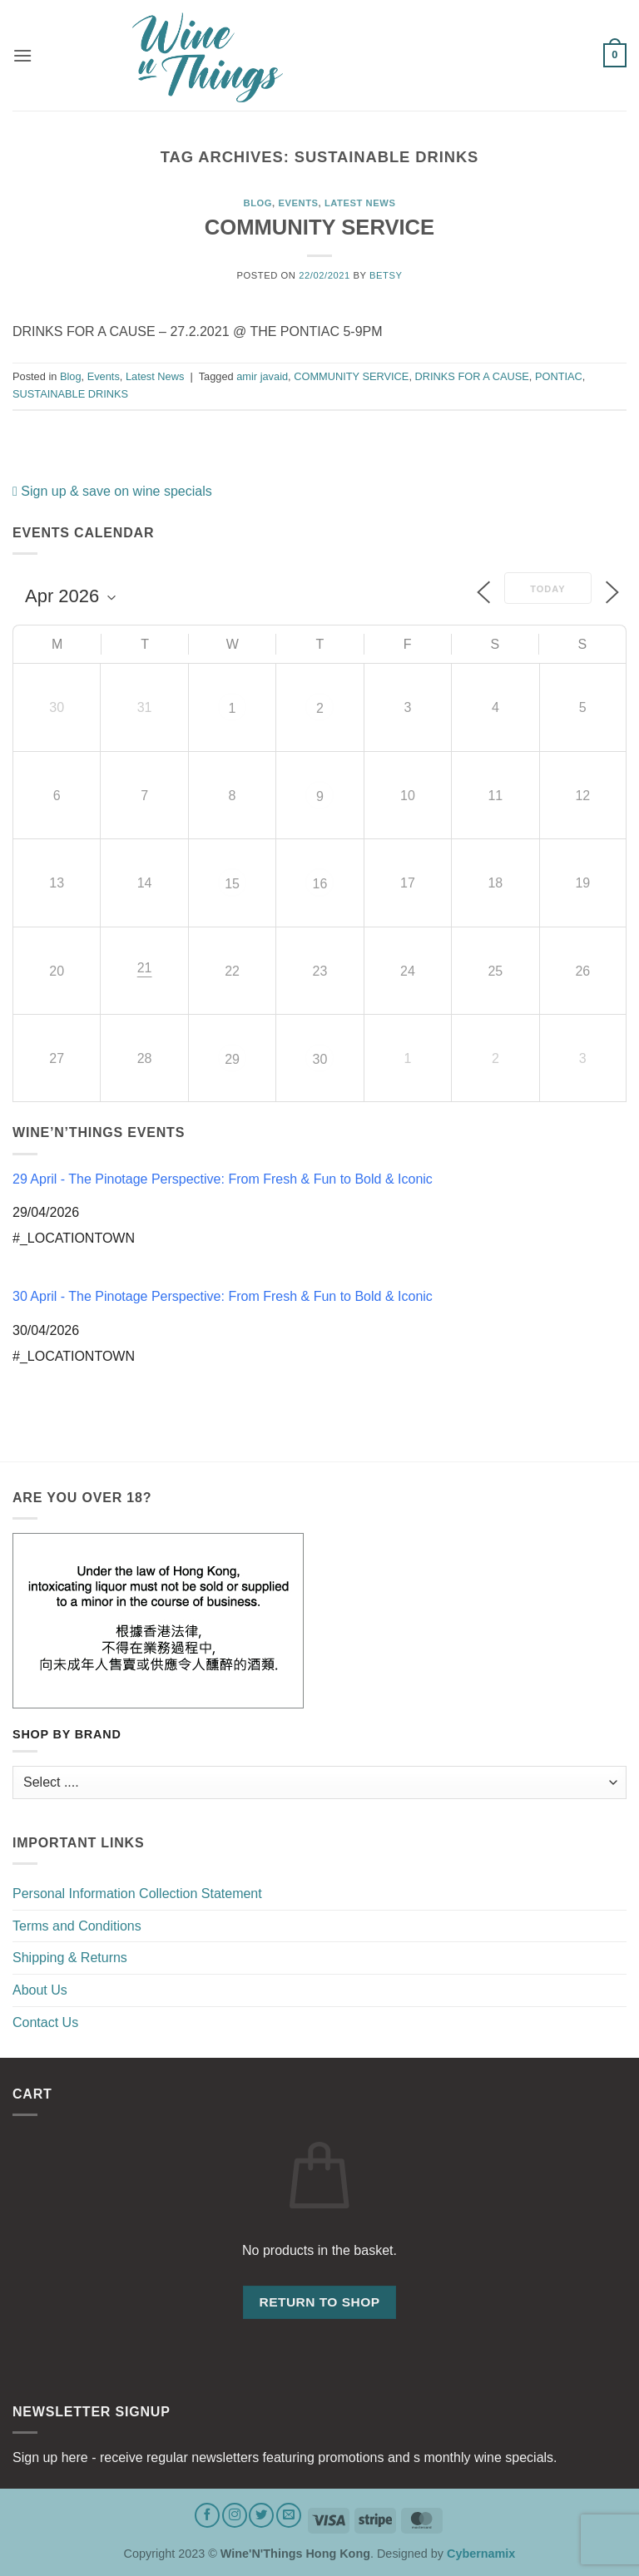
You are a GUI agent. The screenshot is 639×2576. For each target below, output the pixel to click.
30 (320, 1059)
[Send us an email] (288, 2515)
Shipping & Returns (69, 1958)
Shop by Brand (66, 1734)
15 (232, 884)
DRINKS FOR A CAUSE (472, 376)
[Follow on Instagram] (234, 2515)
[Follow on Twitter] (261, 2515)
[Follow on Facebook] (207, 2515)
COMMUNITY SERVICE (319, 227)
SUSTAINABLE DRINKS (70, 394)
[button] (22, 55)
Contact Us (45, 2022)
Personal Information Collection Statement (137, 1893)
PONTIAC (558, 376)
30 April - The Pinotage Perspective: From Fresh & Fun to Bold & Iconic (222, 1296)
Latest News (360, 203)
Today (547, 589)
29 (232, 1059)
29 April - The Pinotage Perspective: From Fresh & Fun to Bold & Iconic (222, 1179)
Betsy (385, 275)
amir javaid (262, 376)
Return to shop (319, 2302)
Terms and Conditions (76, 1926)
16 (320, 884)
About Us (39, 1990)
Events (298, 203)
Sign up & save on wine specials (112, 491)
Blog (258, 203)
